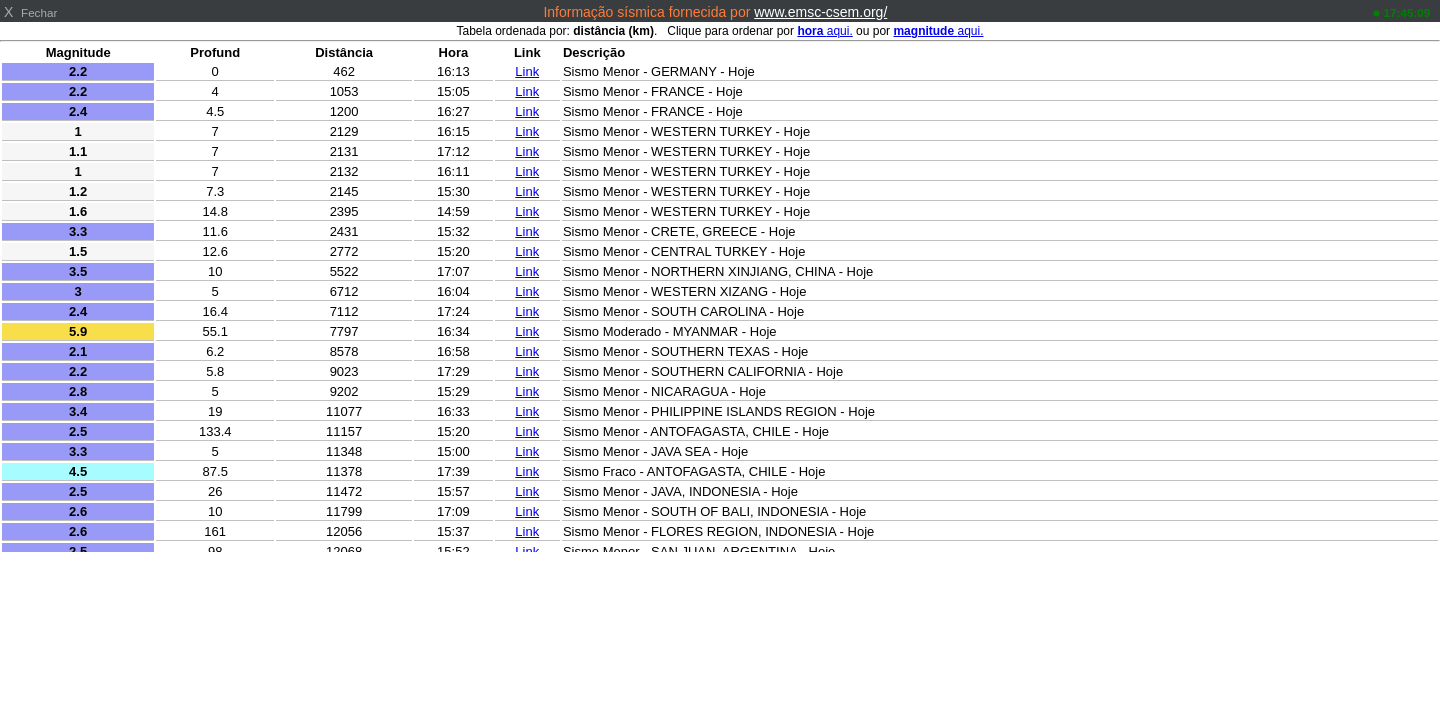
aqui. (824, 31)
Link (527, 71)
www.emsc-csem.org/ (820, 12)
